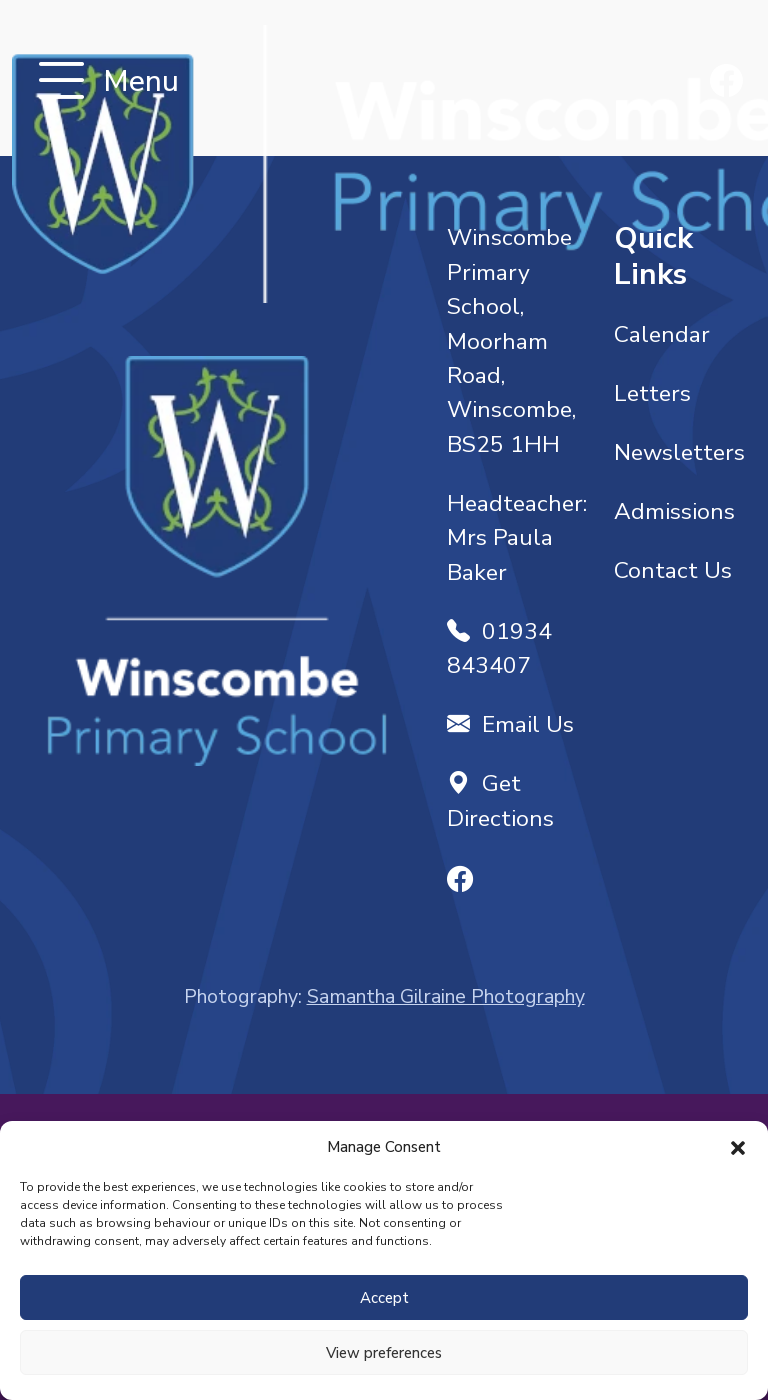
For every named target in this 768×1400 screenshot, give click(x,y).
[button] (738, 1147)
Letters (652, 393)
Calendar (662, 334)
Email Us (510, 724)
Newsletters (679, 452)
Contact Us (673, 570)
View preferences (384, 1353)
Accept (384, 1298)
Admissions (674, 511)
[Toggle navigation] (61, 82)
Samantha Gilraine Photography (446, 996)
